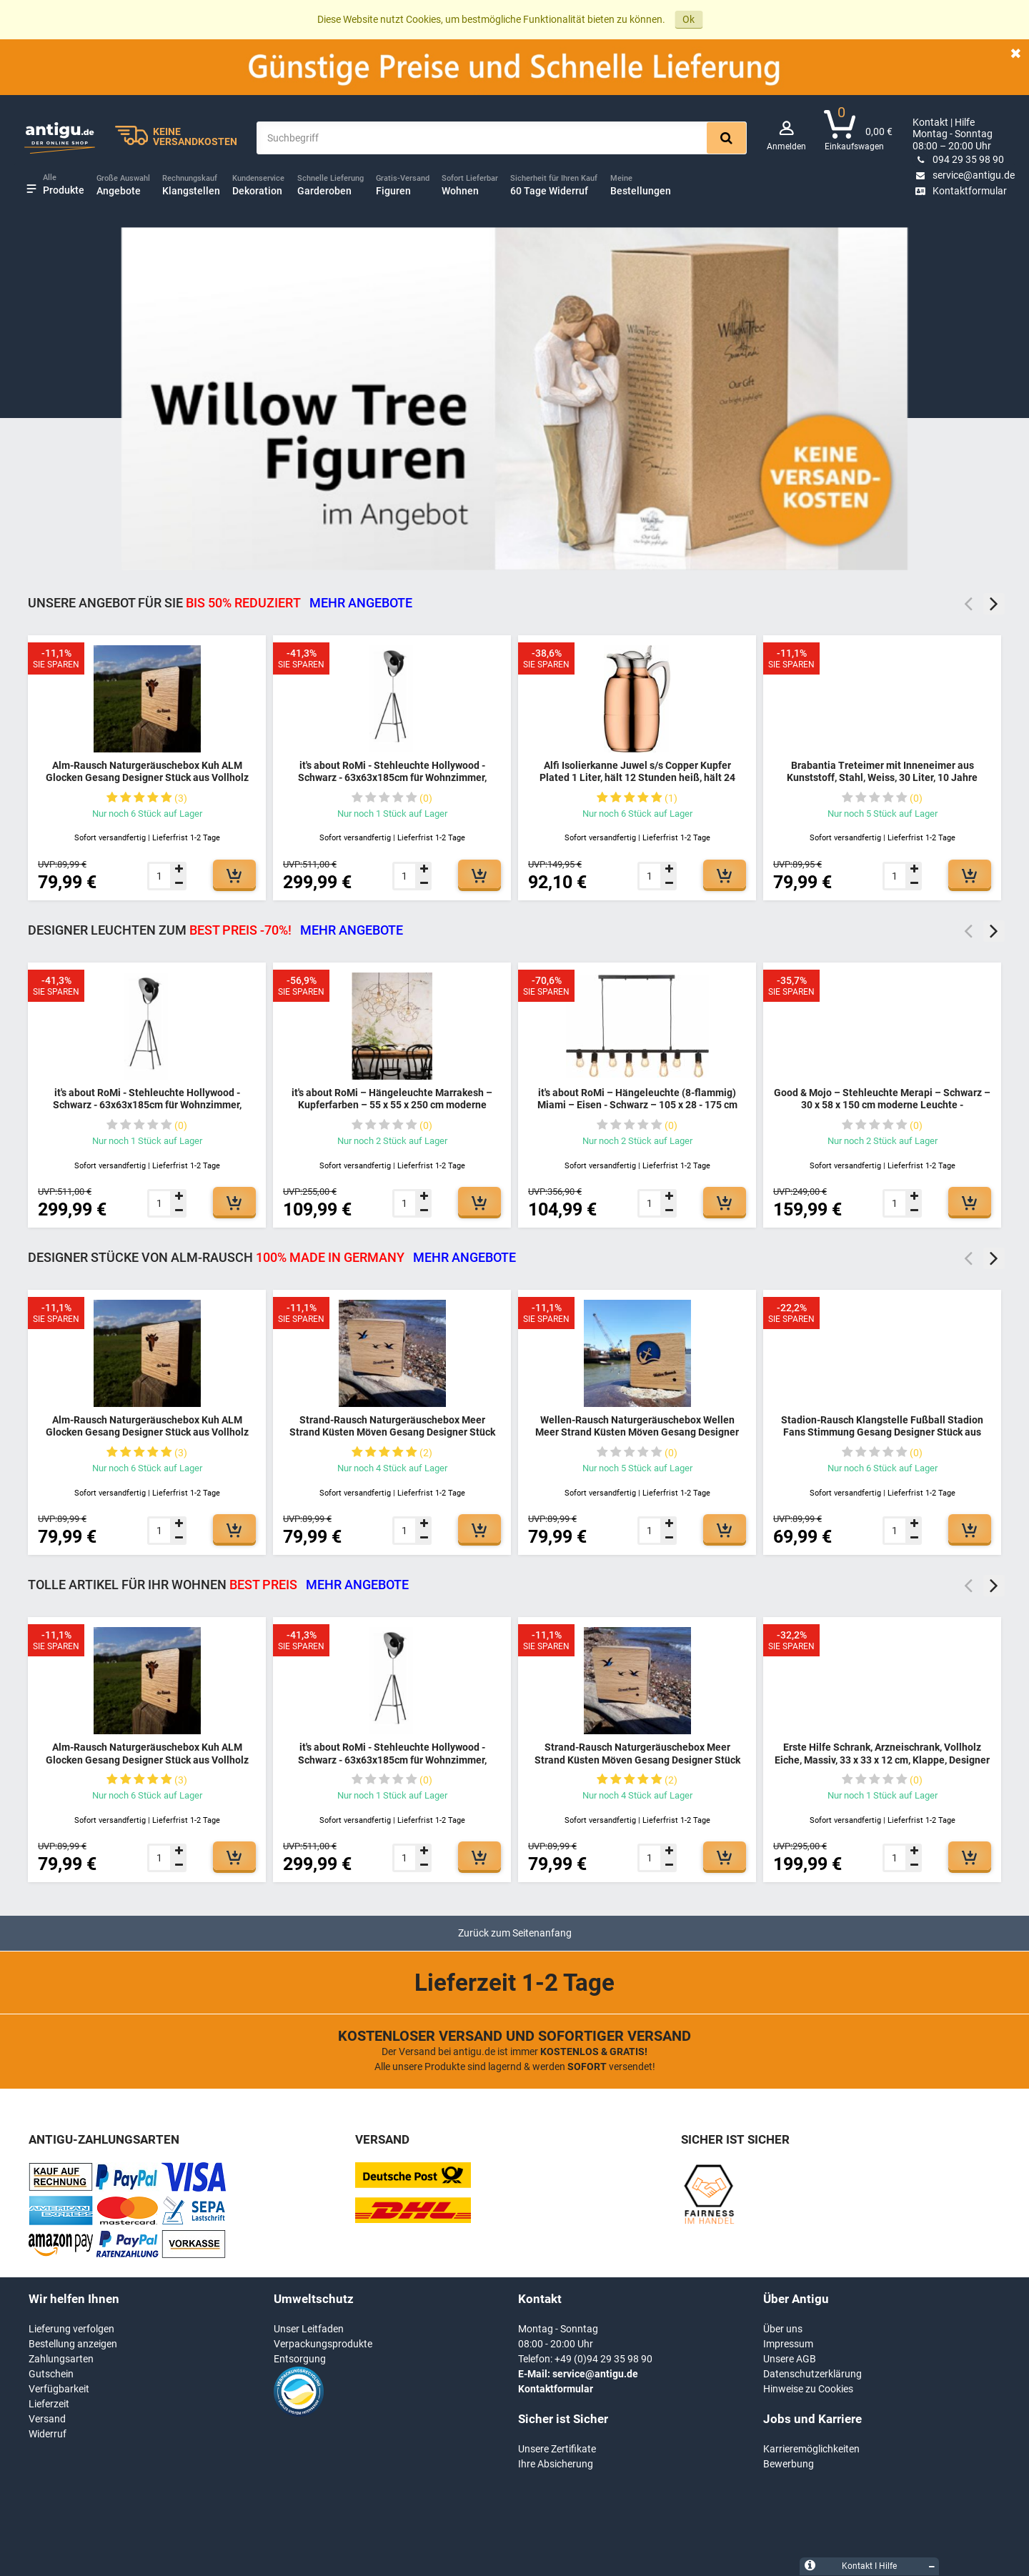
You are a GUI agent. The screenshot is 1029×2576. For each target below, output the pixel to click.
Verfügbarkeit (59, 2389)
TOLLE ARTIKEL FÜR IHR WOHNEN (218, 1584)
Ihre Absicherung (555, 2464)
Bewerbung (788, 2464)
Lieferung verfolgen (71, 2328)
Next (994, 604)
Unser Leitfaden (309, 2328)
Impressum (788, 2343)
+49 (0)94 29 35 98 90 (603, 2358)
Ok (688, 19)
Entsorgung (300, 2358)
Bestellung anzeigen (73, 2343)
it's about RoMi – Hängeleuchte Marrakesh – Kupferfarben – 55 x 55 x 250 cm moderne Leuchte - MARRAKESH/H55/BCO (392, 1105)
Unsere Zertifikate (557, 2449)
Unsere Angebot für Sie (220, 602)
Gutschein (51, 2373)
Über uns (782, 2328)
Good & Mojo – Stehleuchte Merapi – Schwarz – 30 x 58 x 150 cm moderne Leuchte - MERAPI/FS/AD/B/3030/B (882, 1105)
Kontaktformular (960, 191)
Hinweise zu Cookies (808, 2389)
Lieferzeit (49, 2404)
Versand (47, 2419)
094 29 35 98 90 (958, 159)
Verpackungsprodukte (323, 2343)
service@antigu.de (964, 175)
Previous (968, 604)
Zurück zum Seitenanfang (515, 1933)
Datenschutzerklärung (812, 2373)
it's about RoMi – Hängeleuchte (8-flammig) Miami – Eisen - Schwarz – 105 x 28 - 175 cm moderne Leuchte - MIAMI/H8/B (637, 1105)
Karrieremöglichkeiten (811, 2449)
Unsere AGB (789, 2358)
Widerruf (47, 2434)
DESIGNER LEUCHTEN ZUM (215, 930)
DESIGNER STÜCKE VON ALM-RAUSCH (272, 1257)
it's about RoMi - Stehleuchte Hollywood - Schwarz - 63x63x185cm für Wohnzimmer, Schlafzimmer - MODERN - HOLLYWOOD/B (392, 778)
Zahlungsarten (61, 2358)
